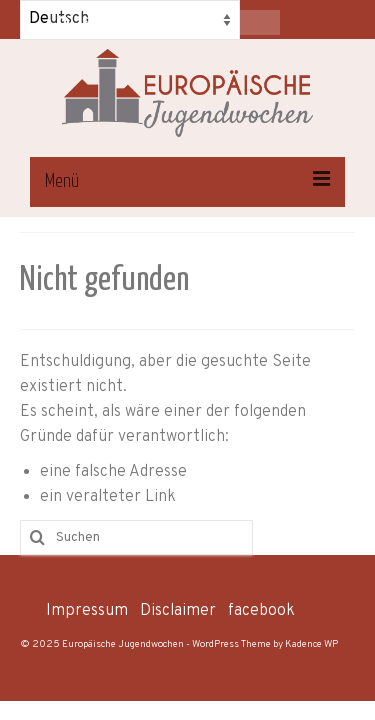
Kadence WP (311, 644)
